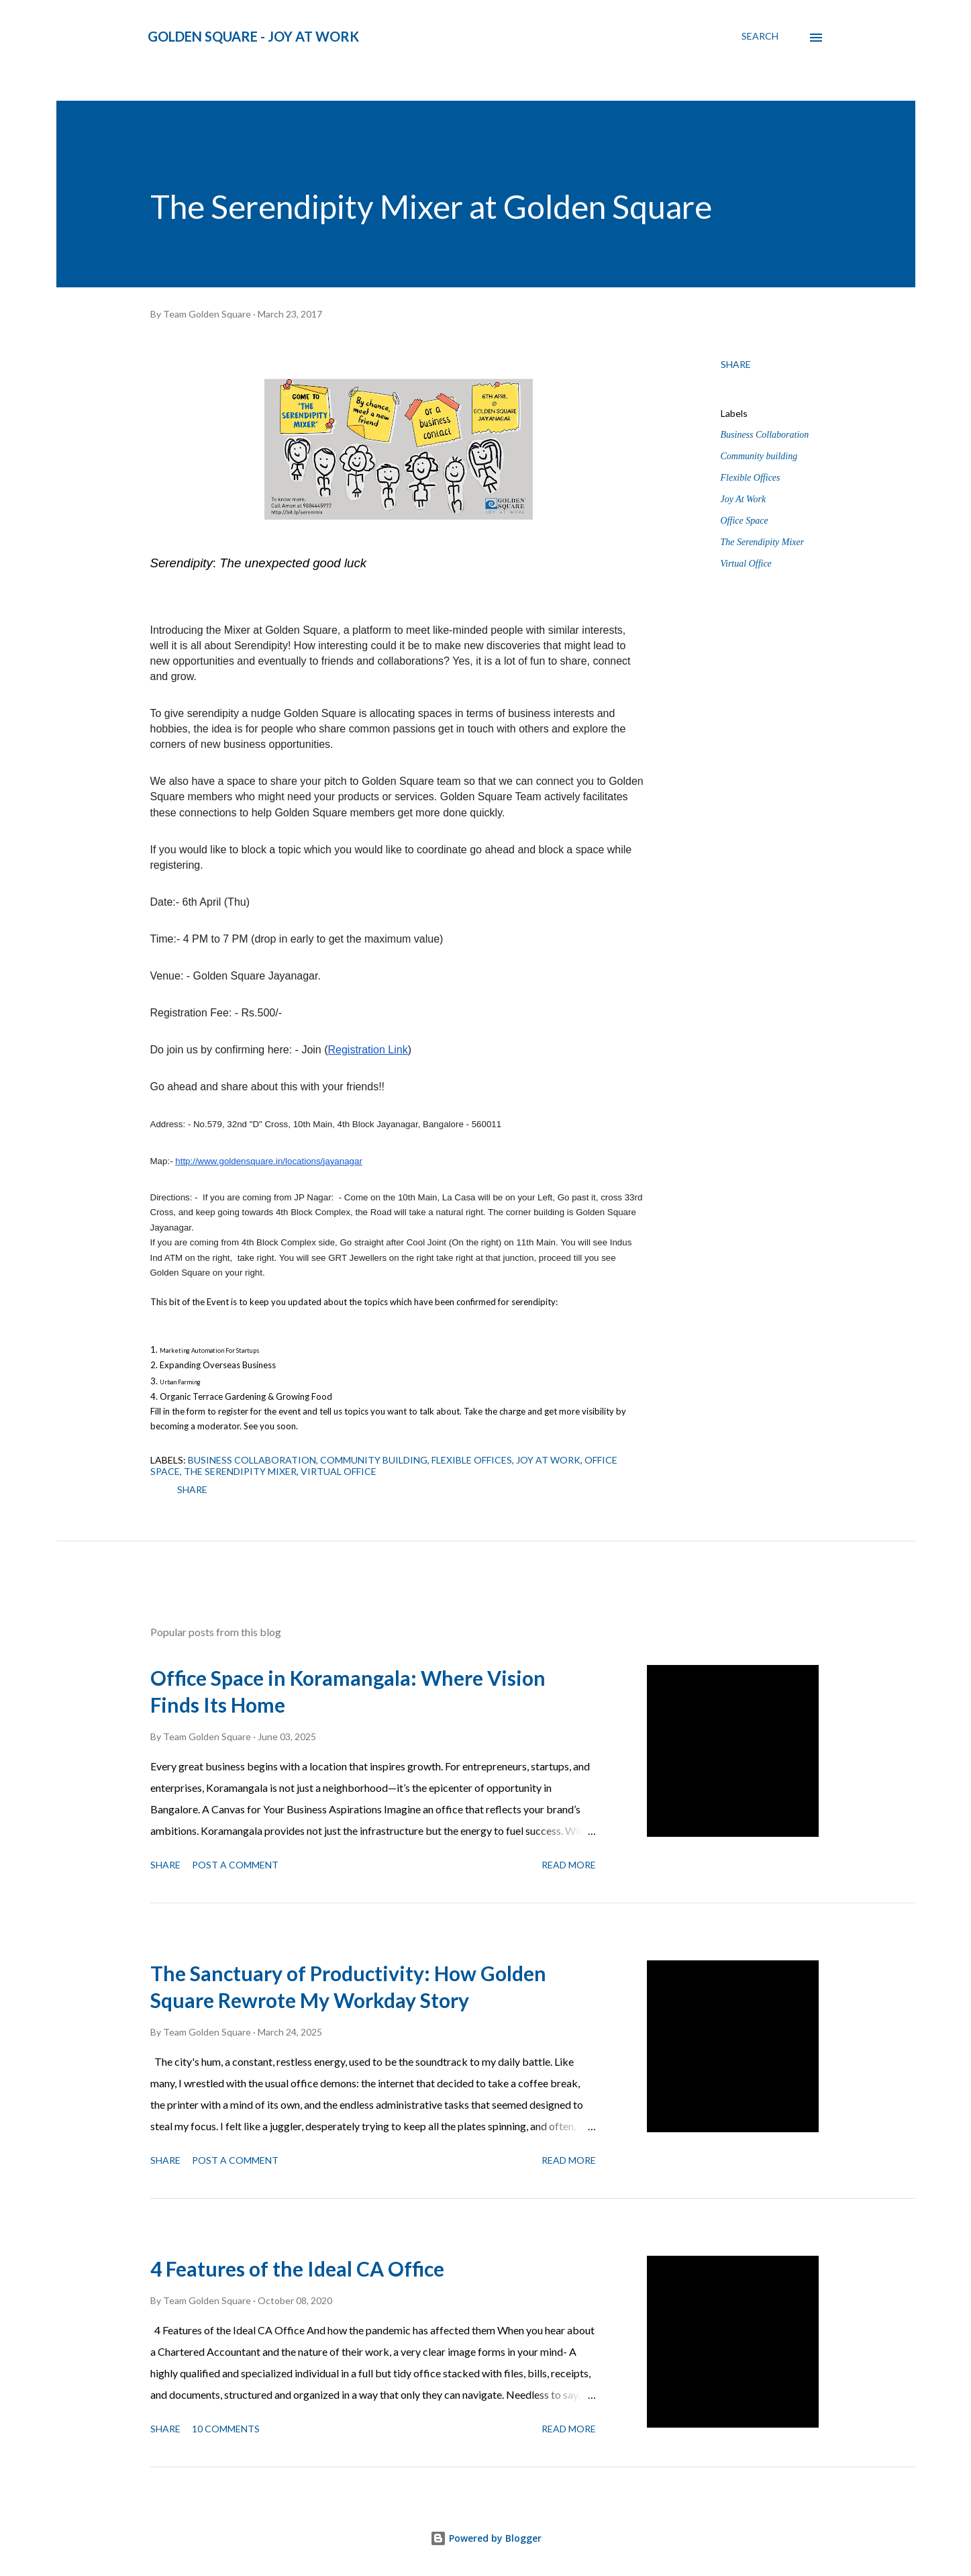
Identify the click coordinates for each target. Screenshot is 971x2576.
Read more (569, 1864)
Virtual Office (746, 564)
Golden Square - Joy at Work (253, 36)
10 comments (226, 2428)
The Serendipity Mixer (763, 542)
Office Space (744, 521)
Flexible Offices (750, 478)
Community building (759, 456)
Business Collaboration (765, 435)
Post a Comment (235, 1864)
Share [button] (736, 364)
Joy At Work (743, 499)
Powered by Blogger (486, 2538)
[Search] (760, 36)
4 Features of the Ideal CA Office (297, 2268)
